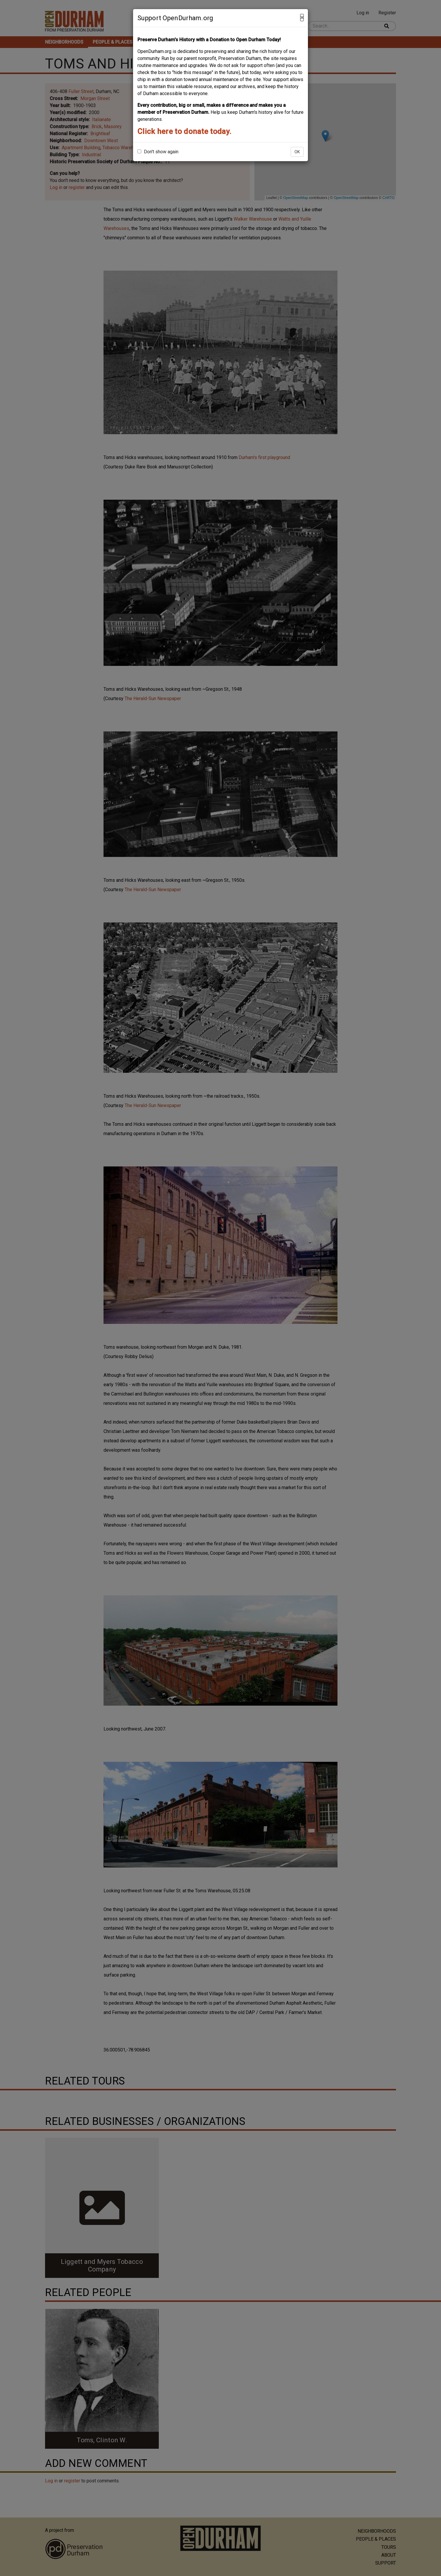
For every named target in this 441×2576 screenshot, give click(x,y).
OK (297, 151)
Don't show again (157, 151)
